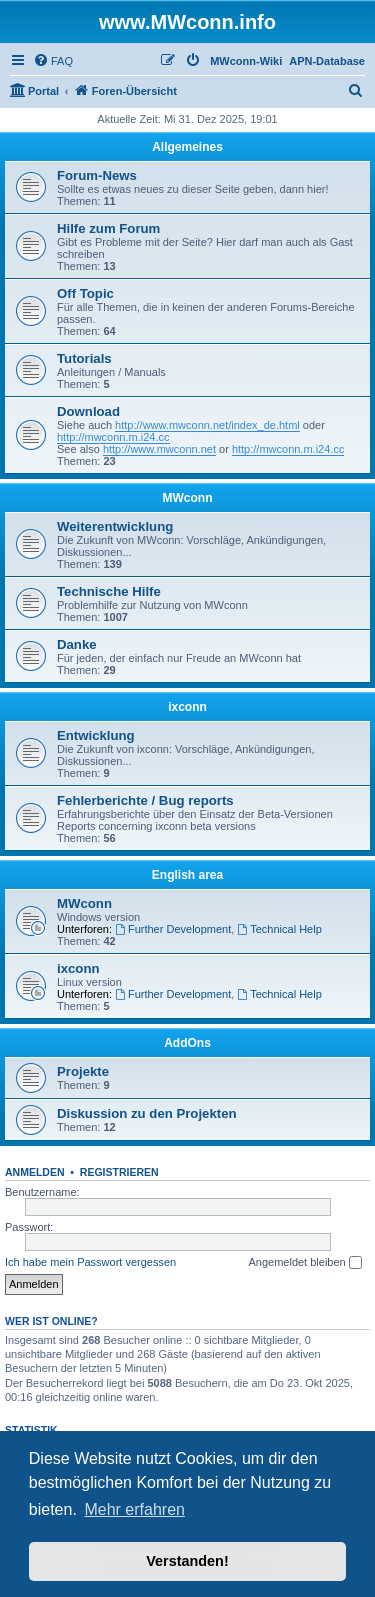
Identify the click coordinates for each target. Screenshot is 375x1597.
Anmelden (35, 1172)
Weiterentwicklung (115, 526)
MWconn (188, 498)
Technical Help (279, 929)
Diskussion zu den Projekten (147, 1113)
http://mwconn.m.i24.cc (113, 437)
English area (187, 875)
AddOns (187, 1043)
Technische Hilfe (109, 591)
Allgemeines (187, 147)
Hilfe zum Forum (108, 228)
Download (88, 411)
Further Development (173, 929)
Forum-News (97, 175)
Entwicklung (96, 735)
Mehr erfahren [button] (134, 1509)
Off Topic (85, 293)
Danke (77, 644)
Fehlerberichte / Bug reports (145, 800)
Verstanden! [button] (187, 1561)
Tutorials (84, 358)
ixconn (187, 707)
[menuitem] (53, 61)
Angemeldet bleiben (304, 1263)
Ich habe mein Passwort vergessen (90, 1262)
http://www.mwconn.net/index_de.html (207, 425)
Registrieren (119, 1172)
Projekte (83, 1071)
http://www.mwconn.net (159, 449)
